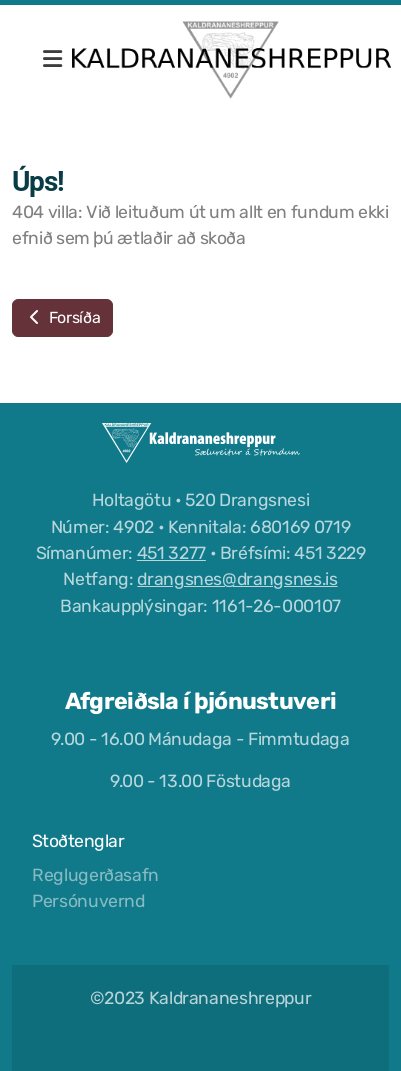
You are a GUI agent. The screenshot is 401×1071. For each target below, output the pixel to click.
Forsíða (62, 317)
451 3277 (171, 553)
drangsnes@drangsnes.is (237, 579)
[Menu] (52, 60)
